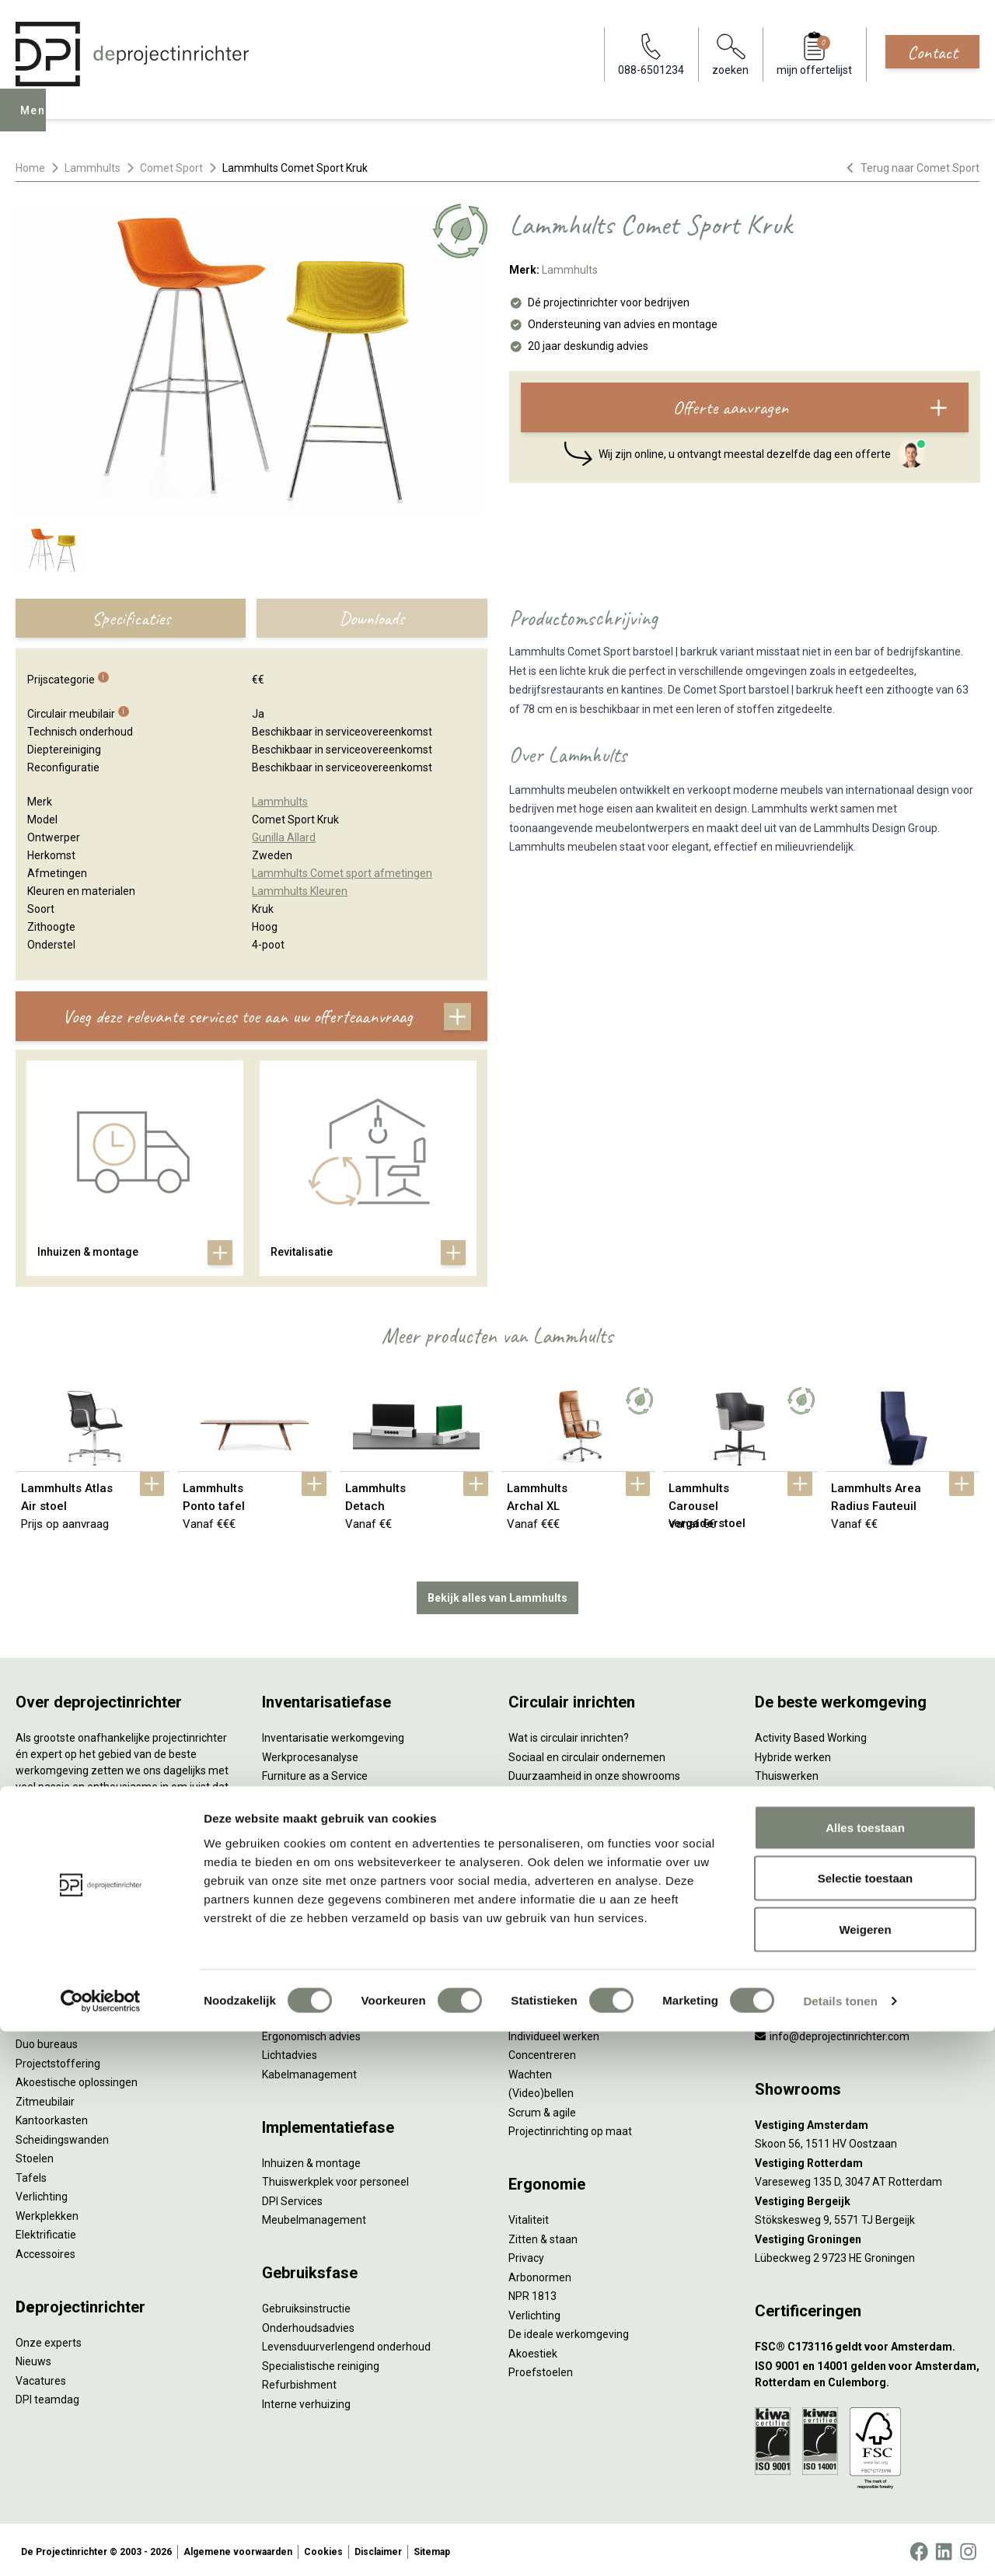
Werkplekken (47, 2212)
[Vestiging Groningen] (867, 2236)
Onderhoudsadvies (308, 2324)
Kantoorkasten (52, 2117)
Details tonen (840, 2545)
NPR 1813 (532, 2293)
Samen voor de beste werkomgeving (598, 1867)
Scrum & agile (542, 2108)
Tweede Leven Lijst (555, 1791)
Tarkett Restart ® (551, 1829)
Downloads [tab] (371, 618)
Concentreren (542, 2052)
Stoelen (35, 2155)
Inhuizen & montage (311, 2159)
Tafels (31, 2174)
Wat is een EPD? (547, 1925)
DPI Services (292, 2197)
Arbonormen (539, 2273)
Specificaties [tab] (131, 618)
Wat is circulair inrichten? (568, 1734)
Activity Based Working (811, 1734)
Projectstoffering (58, 2059)
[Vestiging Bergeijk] (867, 2198)
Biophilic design (792, 1791)
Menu (38, 121)
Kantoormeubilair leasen (322, 1791)
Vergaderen (537, 2014)
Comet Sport (171, 168)
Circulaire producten (557, 1906)
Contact (932, 52)
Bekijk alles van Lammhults (497, 1594)
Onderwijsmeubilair (802, 1925)
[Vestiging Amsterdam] (867, 2121)
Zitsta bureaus (51, 2021)
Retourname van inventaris (328, 1849)
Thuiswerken (787, 1773)
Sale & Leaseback (305, 1811)
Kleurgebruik (785, 1811)
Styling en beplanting (313, 1976)
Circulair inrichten (304, 1994)
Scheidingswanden (62, 2136)
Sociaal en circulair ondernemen (586, 1753)
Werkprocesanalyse (310, 1753)
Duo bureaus (47, 2041)
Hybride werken (793, 1753)
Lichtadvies (289, 2052)
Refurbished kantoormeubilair (335, 1829)
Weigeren (865, 2473)
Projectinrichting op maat (570, 2128)
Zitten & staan (543, 2235)
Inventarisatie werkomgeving (333, 1734)
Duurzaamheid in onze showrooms (594, 1773)
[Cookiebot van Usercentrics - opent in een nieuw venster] (101, 2545)
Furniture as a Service (315, 1773)
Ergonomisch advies (311, 2032)
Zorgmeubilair (789, 1906)
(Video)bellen (541, 2090)
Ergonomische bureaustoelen (88, 2003)
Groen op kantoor (797, 1829)
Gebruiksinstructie (306, 2305)
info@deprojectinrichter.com (832, 2032)
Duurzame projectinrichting (575, 1849)
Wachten (530, 2070)
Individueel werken (553, 2032)
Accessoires (45, 2250)
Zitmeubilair (45, 2098)
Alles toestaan (865, 2372)
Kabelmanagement (309, 2070)
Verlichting (42, 2193)
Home (30, 168)
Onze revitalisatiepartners (572, 1811)
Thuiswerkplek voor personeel (335, 2178)
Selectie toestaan (865, 2423)
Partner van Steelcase (809, 1849)
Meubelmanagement (314, 2217)
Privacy (526, 2255)
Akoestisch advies (306, 2014)
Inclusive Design (794, 1867)
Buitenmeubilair (794, 1887)
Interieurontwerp (303, 1956)
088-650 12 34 (797, 2014)
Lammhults (92, 168)
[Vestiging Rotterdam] (867, 2159)
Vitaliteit (528, 2217)
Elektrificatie (46, 2231)
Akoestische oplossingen (77, 2079)
